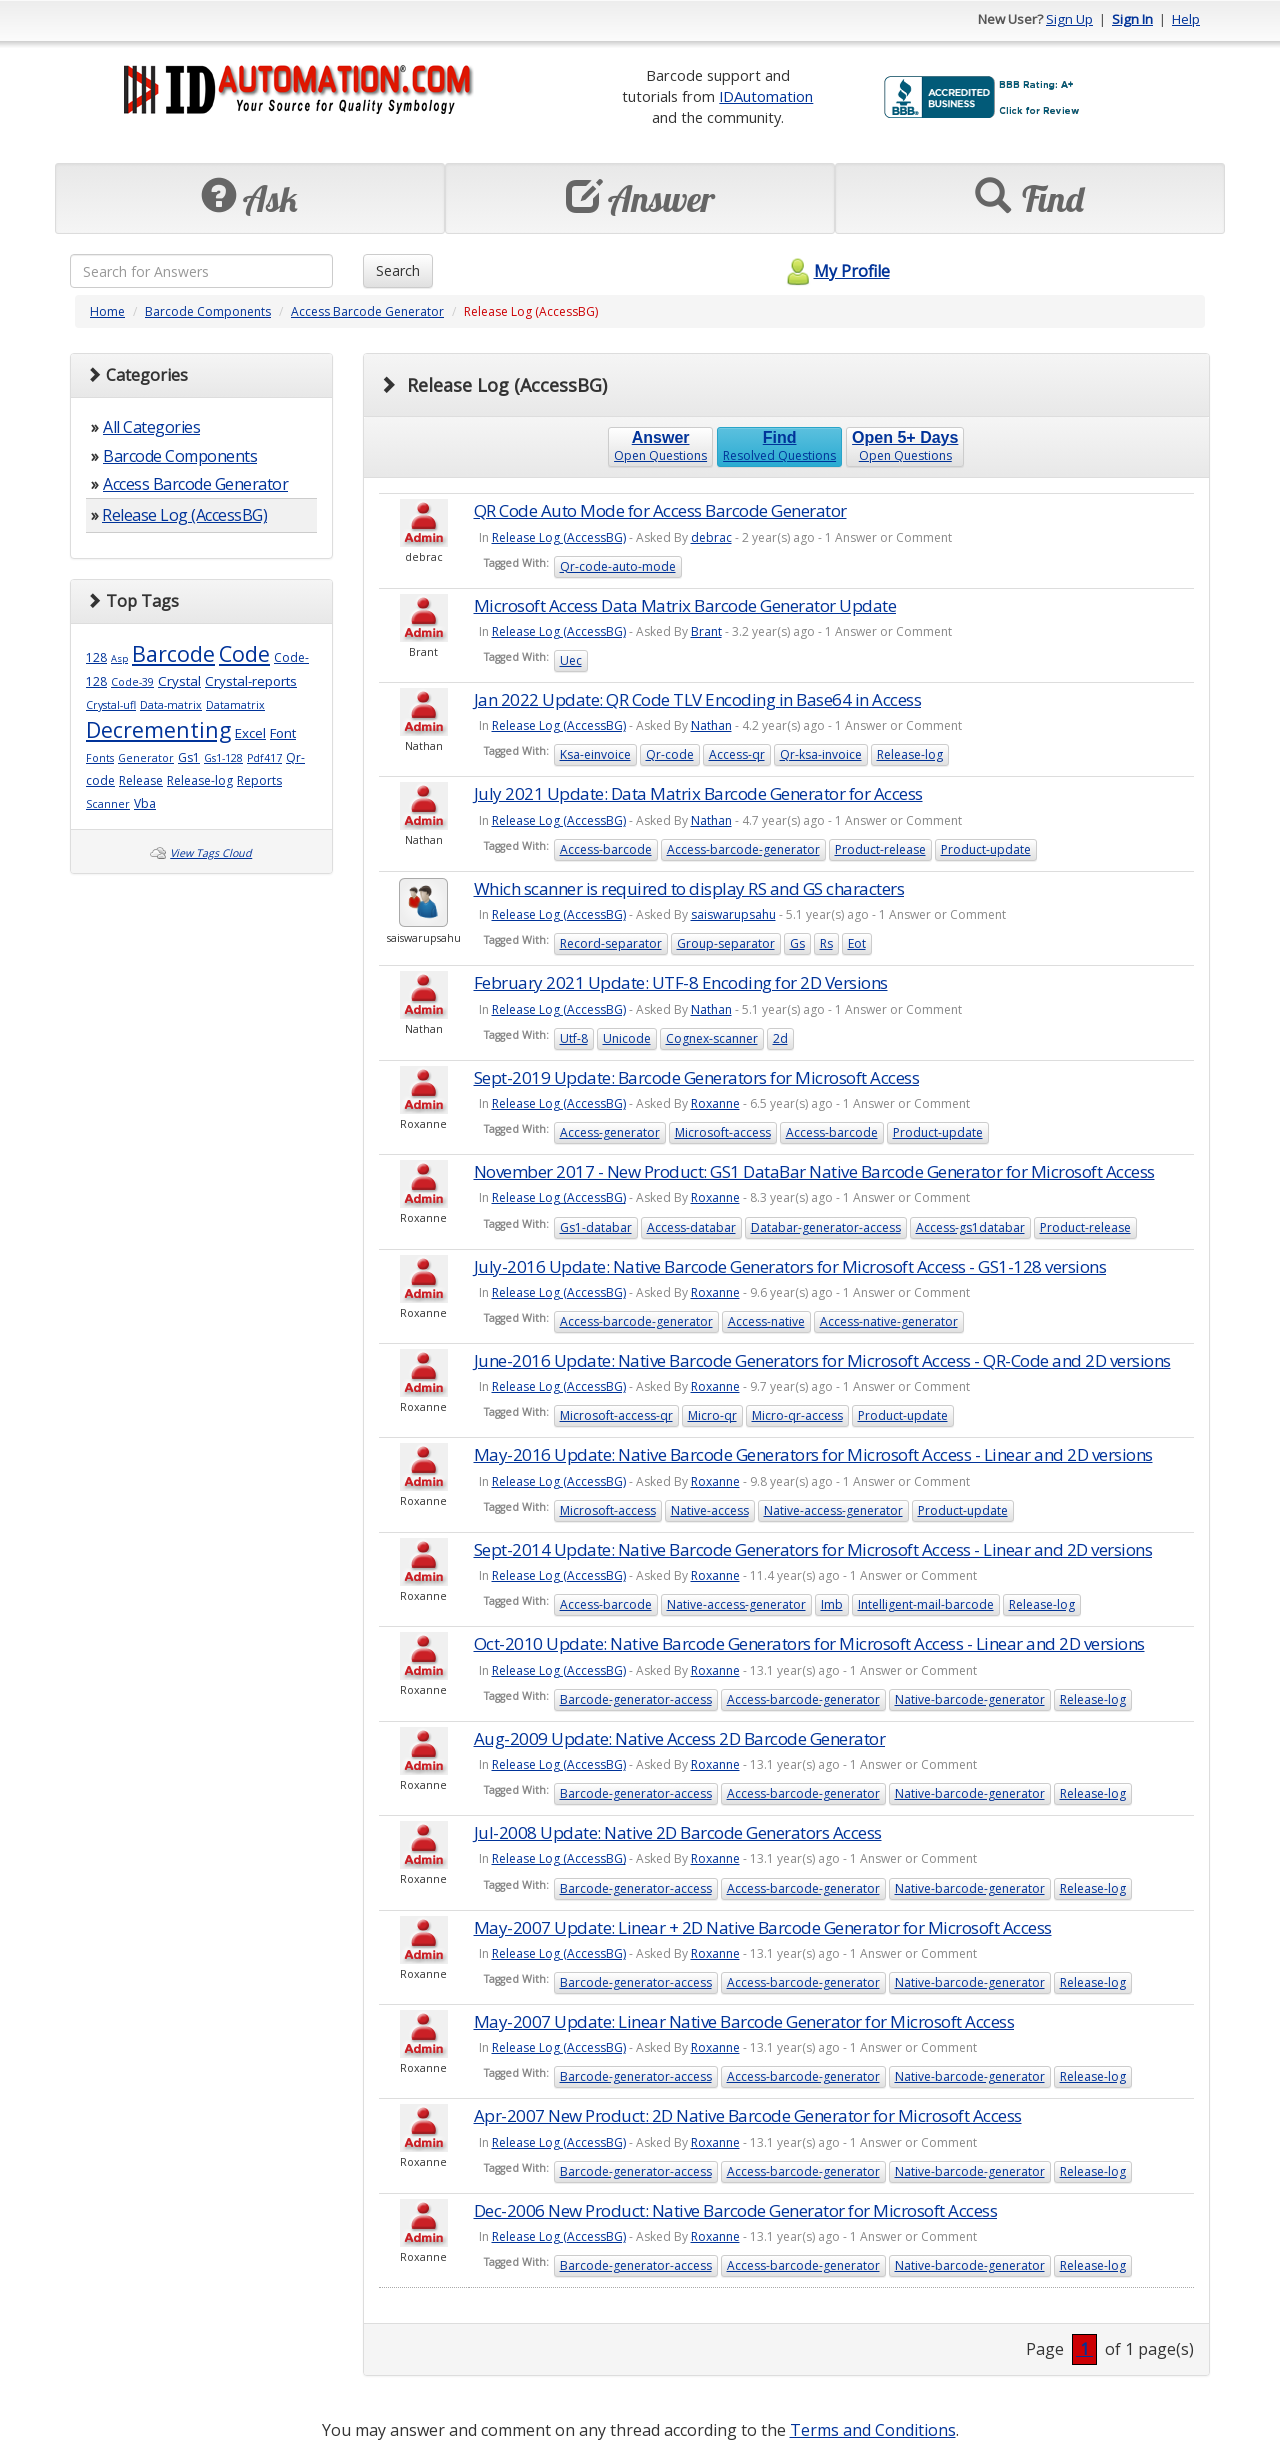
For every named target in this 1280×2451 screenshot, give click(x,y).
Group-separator (726, 943)
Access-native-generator (889, 1321)
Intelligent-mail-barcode (926, 1604)
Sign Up (1069, 19)
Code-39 (132, 682)
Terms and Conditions (873, 2430)
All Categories (151, 427)
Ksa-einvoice (595, 754)
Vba (145, 803)
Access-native (766, 1321)
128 (96, 657)
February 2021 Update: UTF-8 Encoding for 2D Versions (681, 982)
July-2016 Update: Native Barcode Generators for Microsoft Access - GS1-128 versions (790, 1266)
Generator (146, 758)
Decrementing (158, 729)
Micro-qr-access (797, 1415)
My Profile (835, 271)
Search (398, 270)
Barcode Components (208, 311)
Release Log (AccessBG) (184, 515)
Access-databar (691, 1227)
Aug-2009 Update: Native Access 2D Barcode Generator (680, 1738)
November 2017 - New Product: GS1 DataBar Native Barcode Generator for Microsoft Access (814, 1171)
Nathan (711, 725)
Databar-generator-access (826, 1227)
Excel (250, 733)
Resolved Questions (779, 446)
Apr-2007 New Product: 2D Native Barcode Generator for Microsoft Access (748, 2115)
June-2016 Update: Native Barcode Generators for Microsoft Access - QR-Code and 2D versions (822, 1360)
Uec (571, 660)
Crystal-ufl (111, 705)
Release (141, 780)
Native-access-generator (833, 1510)
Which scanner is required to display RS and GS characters (689, 888)
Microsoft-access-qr (616, 1415)
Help (1186, 19)
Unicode (627, 1038)
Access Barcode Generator (367, 311)
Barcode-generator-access (636, 1699)
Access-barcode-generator (743, 849)
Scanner (108, 804)
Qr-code (670, 754)
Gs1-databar (596, 1227)
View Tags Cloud (211, 853)
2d (780, 1038)
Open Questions (660, 446)
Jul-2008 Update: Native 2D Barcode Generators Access (678, 1832)
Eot (857, 943)
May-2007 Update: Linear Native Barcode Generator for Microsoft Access (744, 2021)
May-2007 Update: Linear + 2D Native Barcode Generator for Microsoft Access (763, 1927)
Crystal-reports (251, 681)
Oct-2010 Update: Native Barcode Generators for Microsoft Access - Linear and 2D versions (809, 1643)
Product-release (880, 849)
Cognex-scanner (712, 1038)
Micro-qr (712, 1415)
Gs (797, 943)
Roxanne (715, 1103)
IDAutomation (766, 96)
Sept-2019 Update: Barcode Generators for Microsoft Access (697, 1077)
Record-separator (611, 943)
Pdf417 (264, 758)
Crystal (179, 681)
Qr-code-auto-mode (618, 566)
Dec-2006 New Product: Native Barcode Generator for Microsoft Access (736, 2210)
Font (283, 733)
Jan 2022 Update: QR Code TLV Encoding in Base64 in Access (698, 699)
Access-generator (610, 1132)
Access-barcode (606, 849)
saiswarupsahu (733, 914)
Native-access (710, 1510)
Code (244, 653)
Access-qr (737, 754)
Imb (832, 1604)
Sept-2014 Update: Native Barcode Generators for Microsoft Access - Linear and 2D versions (813, 1549)
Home (107, 311)
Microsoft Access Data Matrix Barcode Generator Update (685, 605)
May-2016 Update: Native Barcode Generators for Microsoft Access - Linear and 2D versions (813, 1454)
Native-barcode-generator (970, 1699)
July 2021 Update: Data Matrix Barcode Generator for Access (698, 793)
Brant (706, 631)
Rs (826, 943)
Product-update (986, 849)
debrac (711, 537)
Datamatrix (235, 705)
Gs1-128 (223, 758)
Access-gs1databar (970, 1227)
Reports (259, 780)
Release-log (200, 780)
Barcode (173, 653)
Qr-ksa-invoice (821, 754)
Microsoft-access (723, 1132)
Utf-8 (574, 1038)
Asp (119, 658)
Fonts (100, 758)
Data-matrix (171, 705)
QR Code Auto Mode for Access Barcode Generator (660, 510)
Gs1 (189, 757)
